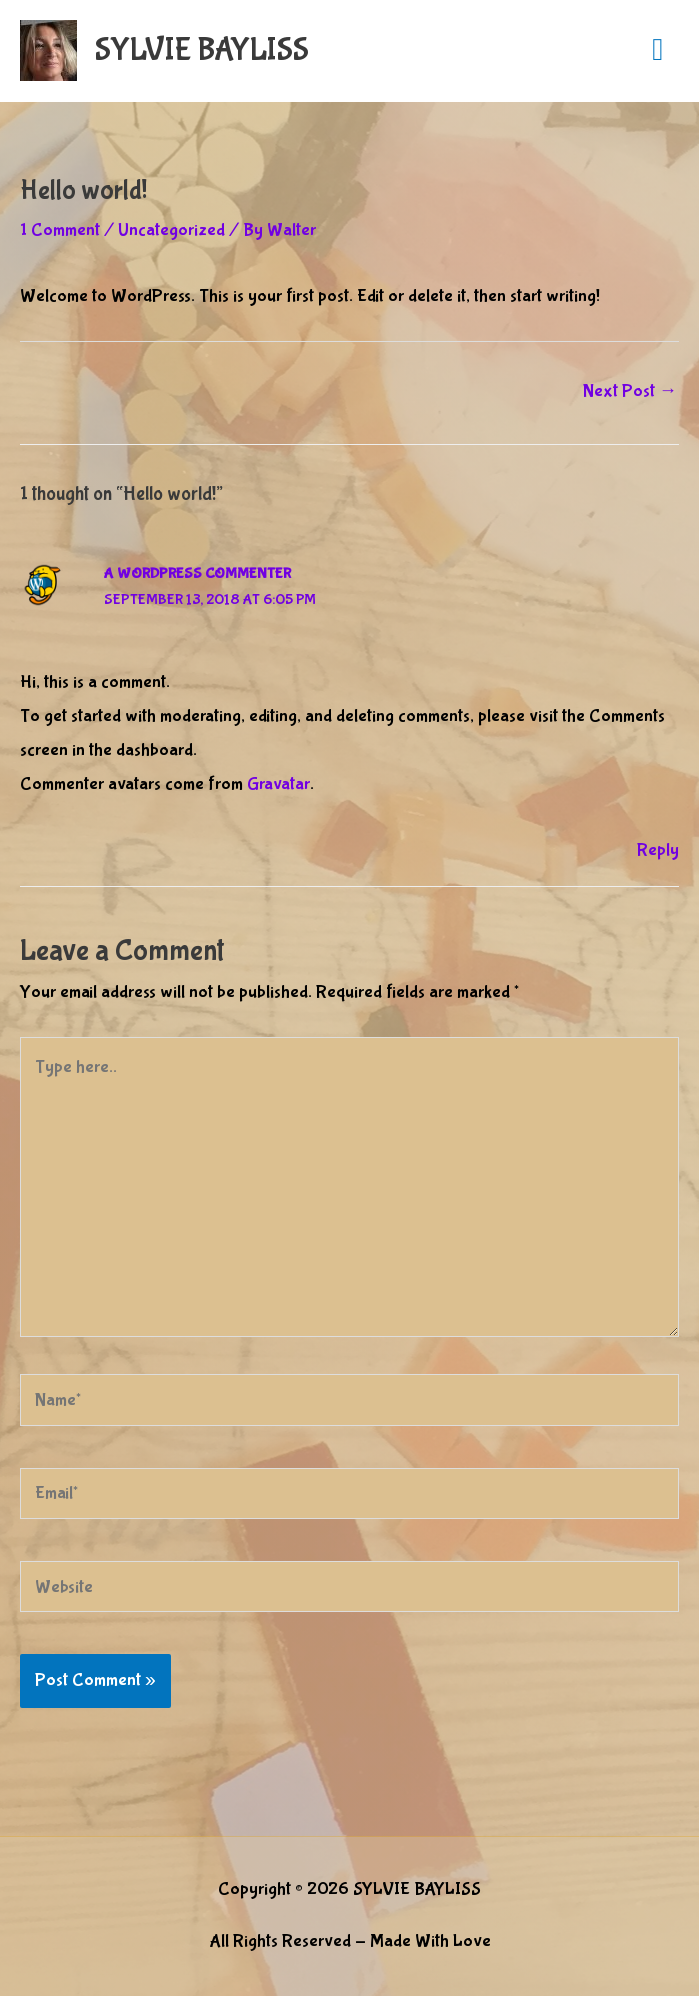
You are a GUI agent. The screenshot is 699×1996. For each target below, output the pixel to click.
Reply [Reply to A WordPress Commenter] (658, 850)
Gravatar (278, 784)
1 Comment (60, 230)
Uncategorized (171, 230)
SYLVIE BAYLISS (202, 50)
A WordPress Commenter (197, 574)
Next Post (630, 391)
